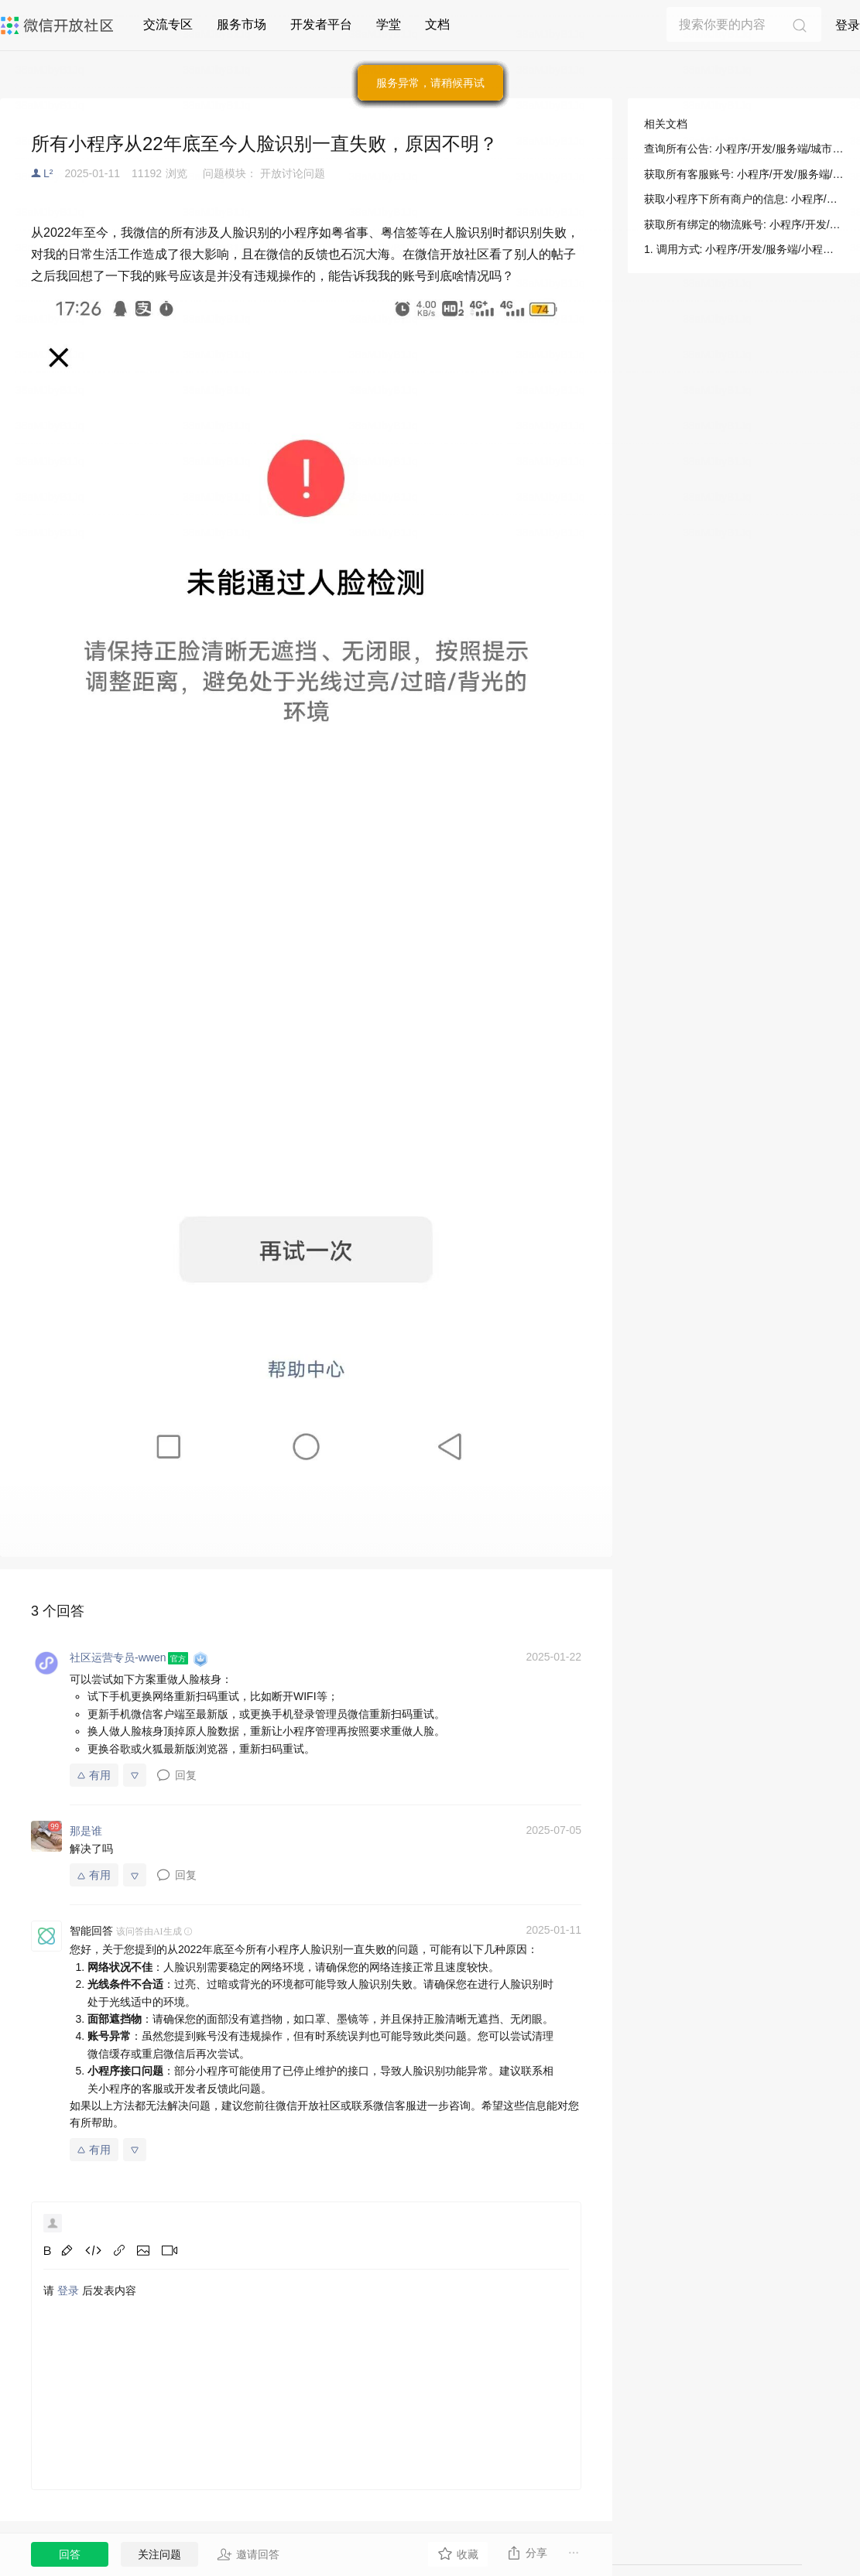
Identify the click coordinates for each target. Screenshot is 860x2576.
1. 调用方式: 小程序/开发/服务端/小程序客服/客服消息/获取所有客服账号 (744, 249)
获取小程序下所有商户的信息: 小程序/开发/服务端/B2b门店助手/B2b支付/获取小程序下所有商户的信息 (744, 199)
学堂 (388, 24)
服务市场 (241, 24)
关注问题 (159, 2554)
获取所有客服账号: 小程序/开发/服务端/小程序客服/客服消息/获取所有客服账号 (744, 174)
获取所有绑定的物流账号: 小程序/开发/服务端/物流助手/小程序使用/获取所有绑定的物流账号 (744, 224)
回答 (70, 2554)
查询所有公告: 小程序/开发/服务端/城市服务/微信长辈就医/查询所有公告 (744, 148)
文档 (437, 24)
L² (48, 173)
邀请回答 (248, 2554)
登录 (847, 25)
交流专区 (168, 24)
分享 (526, 2553)
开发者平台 (321, 24)
